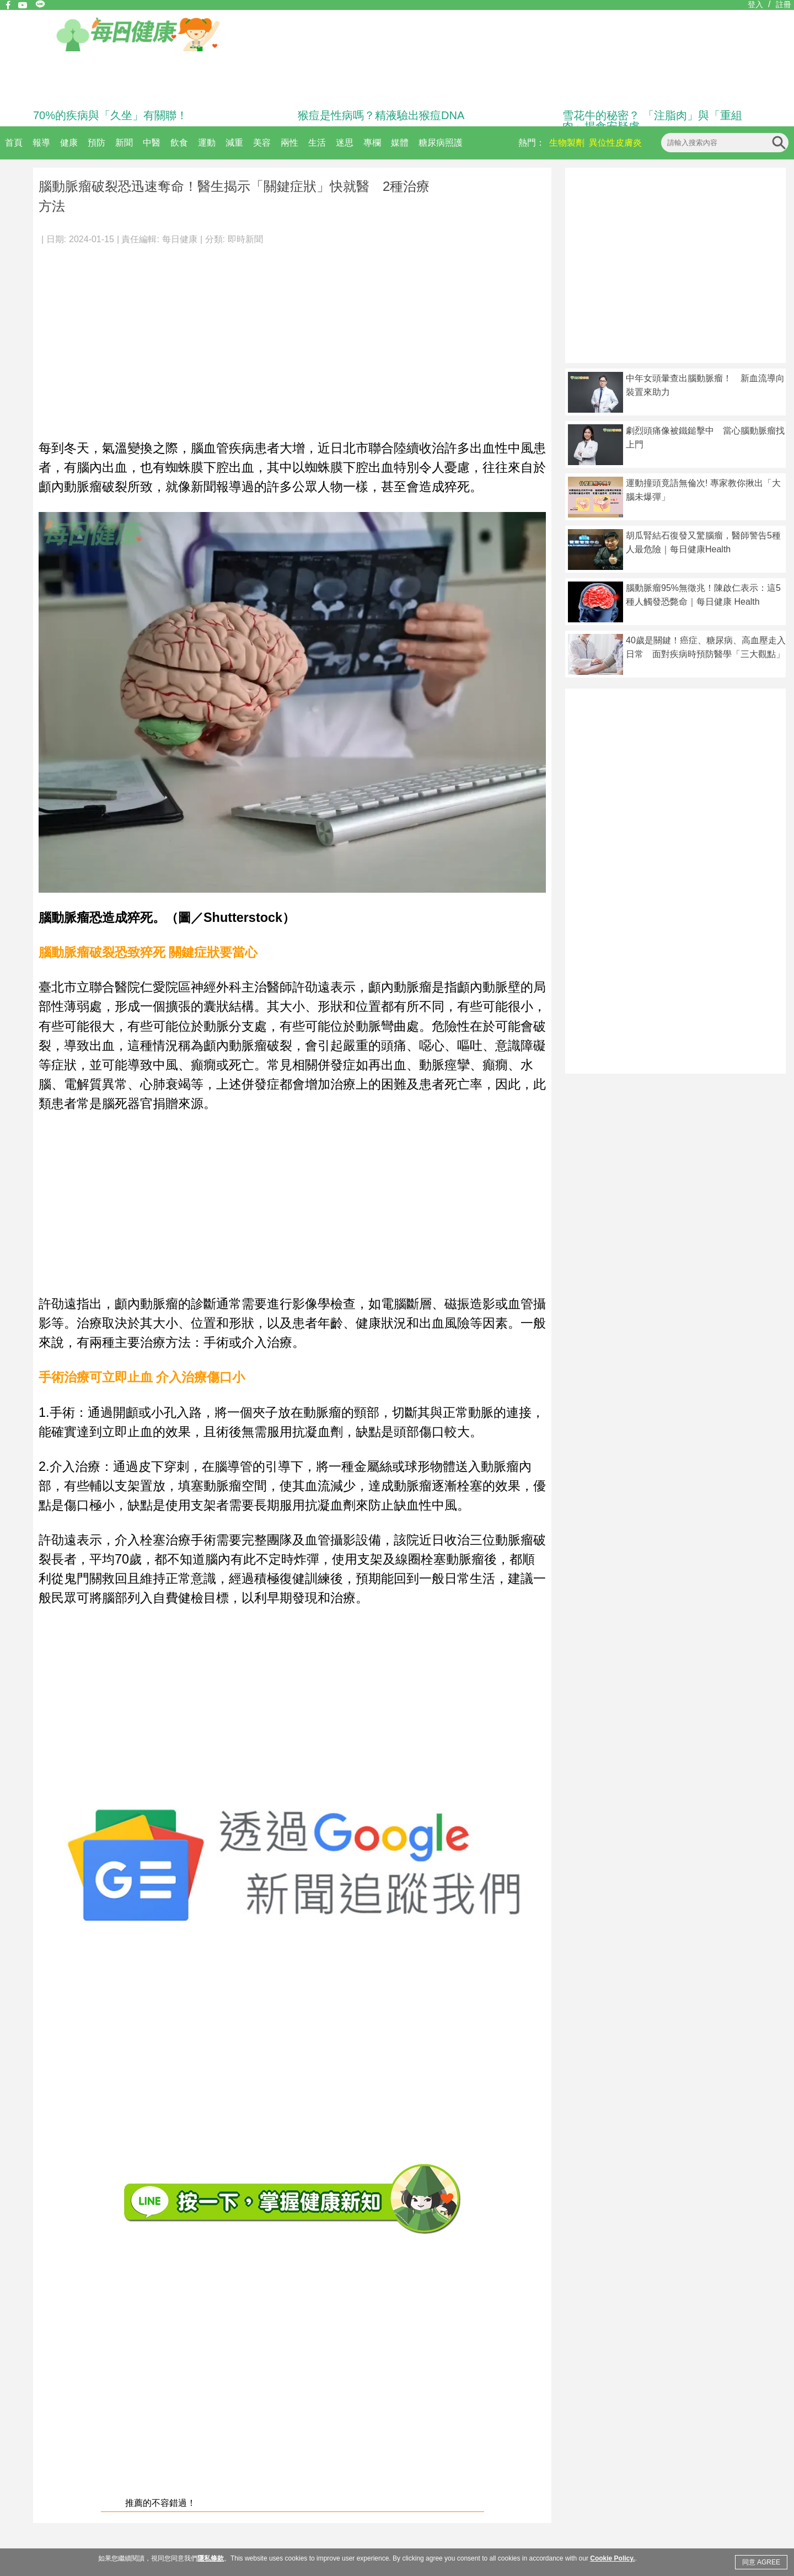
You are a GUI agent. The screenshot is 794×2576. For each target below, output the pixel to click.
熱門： (531, 142)
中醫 (151, 142)
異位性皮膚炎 (615, 142)
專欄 (372, 142)
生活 (317, 142)
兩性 (289, 142)
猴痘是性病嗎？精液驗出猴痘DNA (381, 115)
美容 (262, 142)
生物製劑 (566, 142)
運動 (207, 142)
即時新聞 (245, 239)
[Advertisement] (292, 336)
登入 (755, 4)
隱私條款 (210, 2558)
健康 (69, 142)
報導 (41, 142)
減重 (234, 142)
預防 (96, 142)
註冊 (783, 4)
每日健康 (179, 239)
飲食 (179, 142)
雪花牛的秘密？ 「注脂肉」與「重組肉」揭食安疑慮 (652, 120)
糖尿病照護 (441, 142)
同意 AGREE (761, 2562)
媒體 (400, 142)
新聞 (124, 142)
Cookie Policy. (612, 2558)
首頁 (14, 142)
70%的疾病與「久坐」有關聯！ (110, 115)
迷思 (344, 142)
